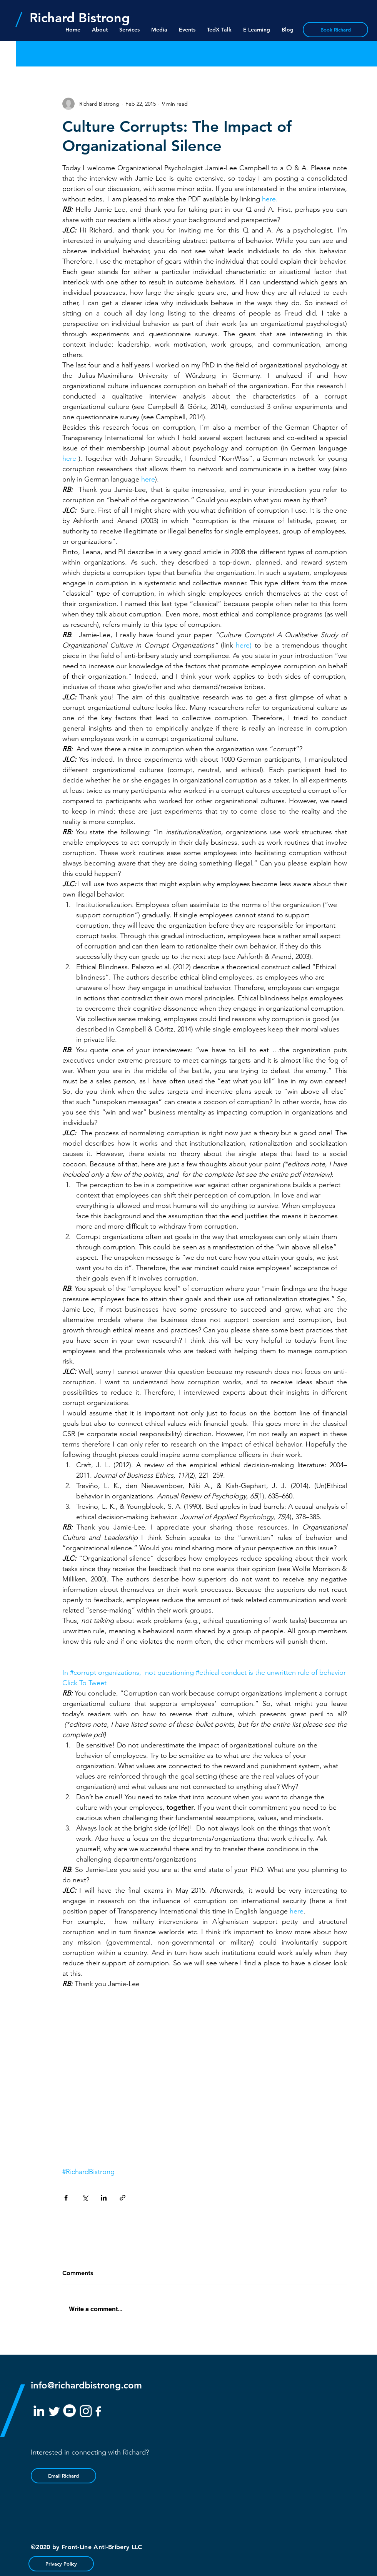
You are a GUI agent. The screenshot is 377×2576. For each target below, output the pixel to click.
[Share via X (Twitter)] (84, 2197)
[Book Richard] (335, 29)
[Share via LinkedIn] (103, 2197)
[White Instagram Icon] (86, 2411)
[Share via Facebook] (66, 2197)
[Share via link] (122, 2197)
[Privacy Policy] (61, 2563)
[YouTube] (69, 2410)
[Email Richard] (63, 2475)
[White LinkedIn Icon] (39, 2410)
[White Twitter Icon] (54, 2411)
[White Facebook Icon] (98, 2411)
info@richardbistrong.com (86, 2385)
